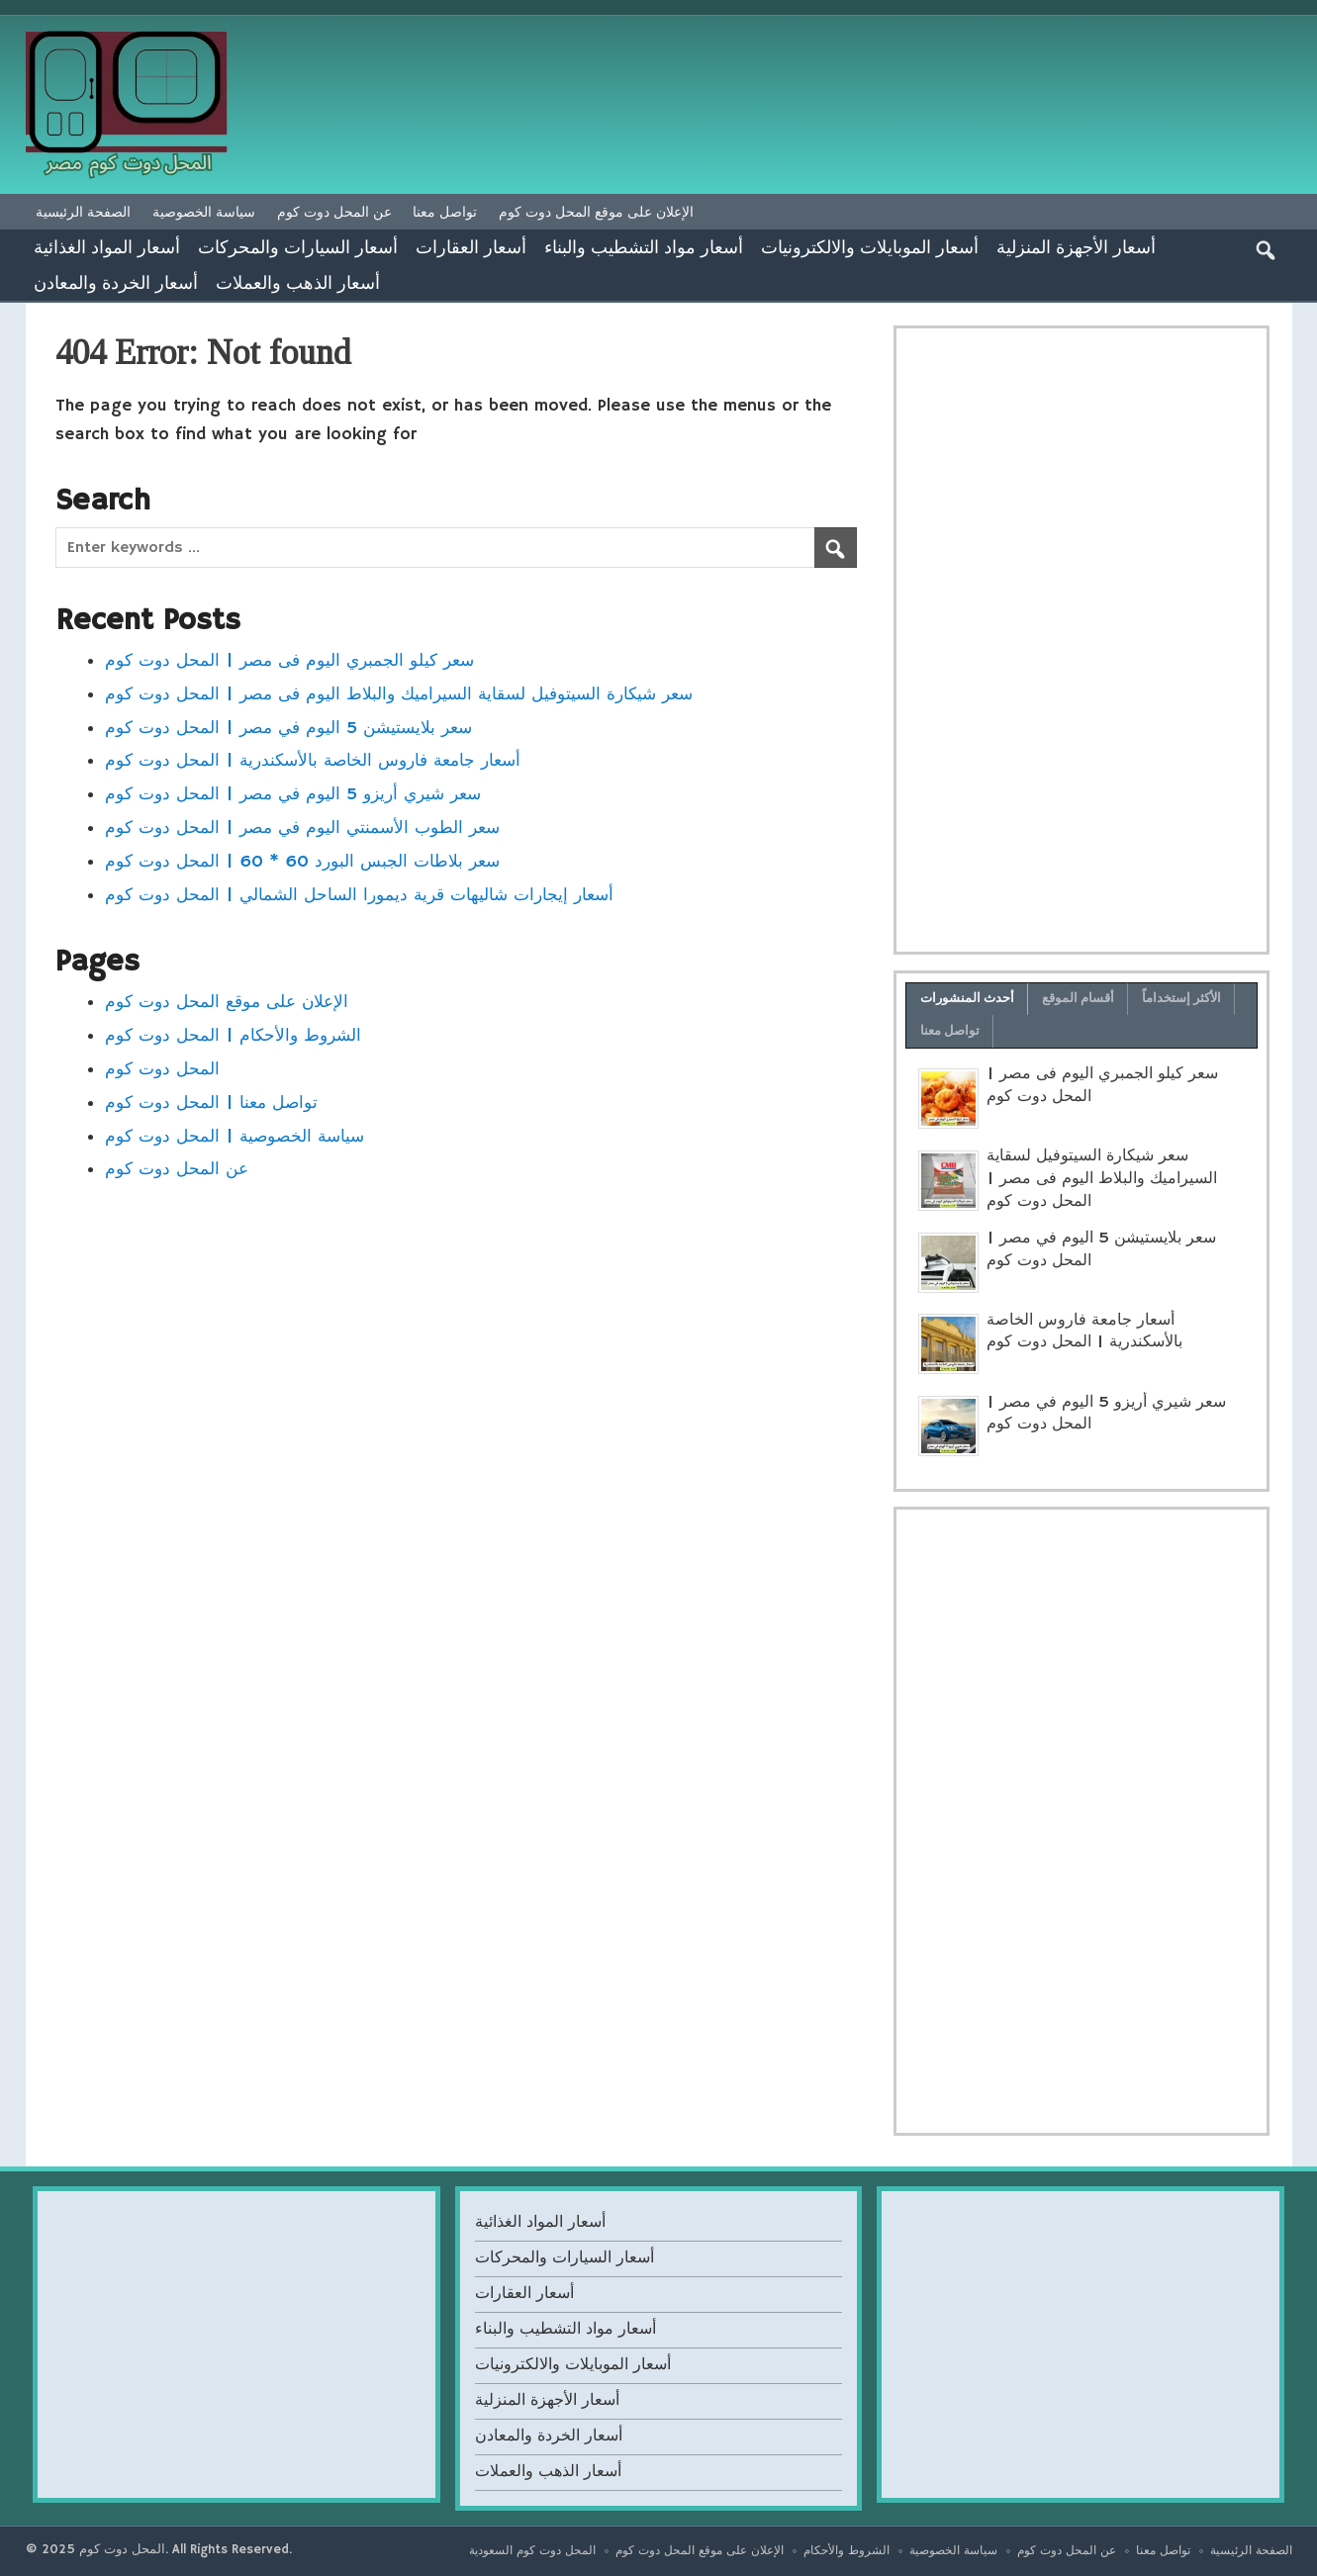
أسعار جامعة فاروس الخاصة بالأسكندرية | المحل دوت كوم (312, 761)
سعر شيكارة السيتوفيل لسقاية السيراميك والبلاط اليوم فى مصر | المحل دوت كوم (399, 694)
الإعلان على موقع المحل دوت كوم (596, 212)
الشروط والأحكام (846, 2551)
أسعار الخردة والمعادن (116, 282)
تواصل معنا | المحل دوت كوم (211, 1103)
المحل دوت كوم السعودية (532, 2551)
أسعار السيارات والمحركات (298, 246)
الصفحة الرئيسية (83, 212)
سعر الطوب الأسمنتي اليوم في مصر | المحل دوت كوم (302, 828)
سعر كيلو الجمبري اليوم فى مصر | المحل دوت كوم (289, 661)
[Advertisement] (1081, 640)
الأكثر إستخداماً (1182, 997)
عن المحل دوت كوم (334, 212)
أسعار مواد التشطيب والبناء (643, 246)
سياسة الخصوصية (203, 212)
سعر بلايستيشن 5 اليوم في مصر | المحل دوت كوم (288, 728)
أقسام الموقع (1078, 997)
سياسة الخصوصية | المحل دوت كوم (234, 1137)
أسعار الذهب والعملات (298, 282)
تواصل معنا (445, 212)
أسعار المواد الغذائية (107, 246)
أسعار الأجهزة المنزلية (1076, 246)
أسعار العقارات (471, 246)
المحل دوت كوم (162, 1069)
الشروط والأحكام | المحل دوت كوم (233, 1036)
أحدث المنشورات (967, 997)
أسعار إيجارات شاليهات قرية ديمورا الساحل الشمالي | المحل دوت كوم (359, 895)
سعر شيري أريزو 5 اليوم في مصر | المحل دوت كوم (293, 794)
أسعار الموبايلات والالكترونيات (870, 246)
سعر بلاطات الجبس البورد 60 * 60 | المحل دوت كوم (302, 862)
